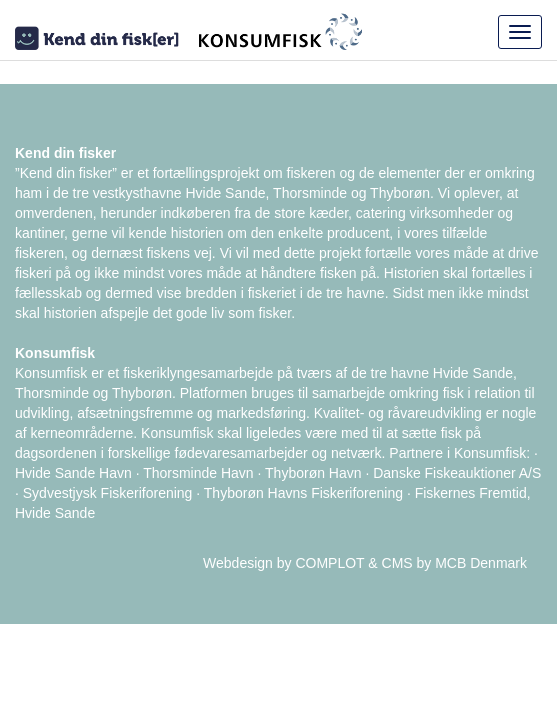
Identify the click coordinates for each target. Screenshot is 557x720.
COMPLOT (329, 563)
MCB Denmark (481, 563)
